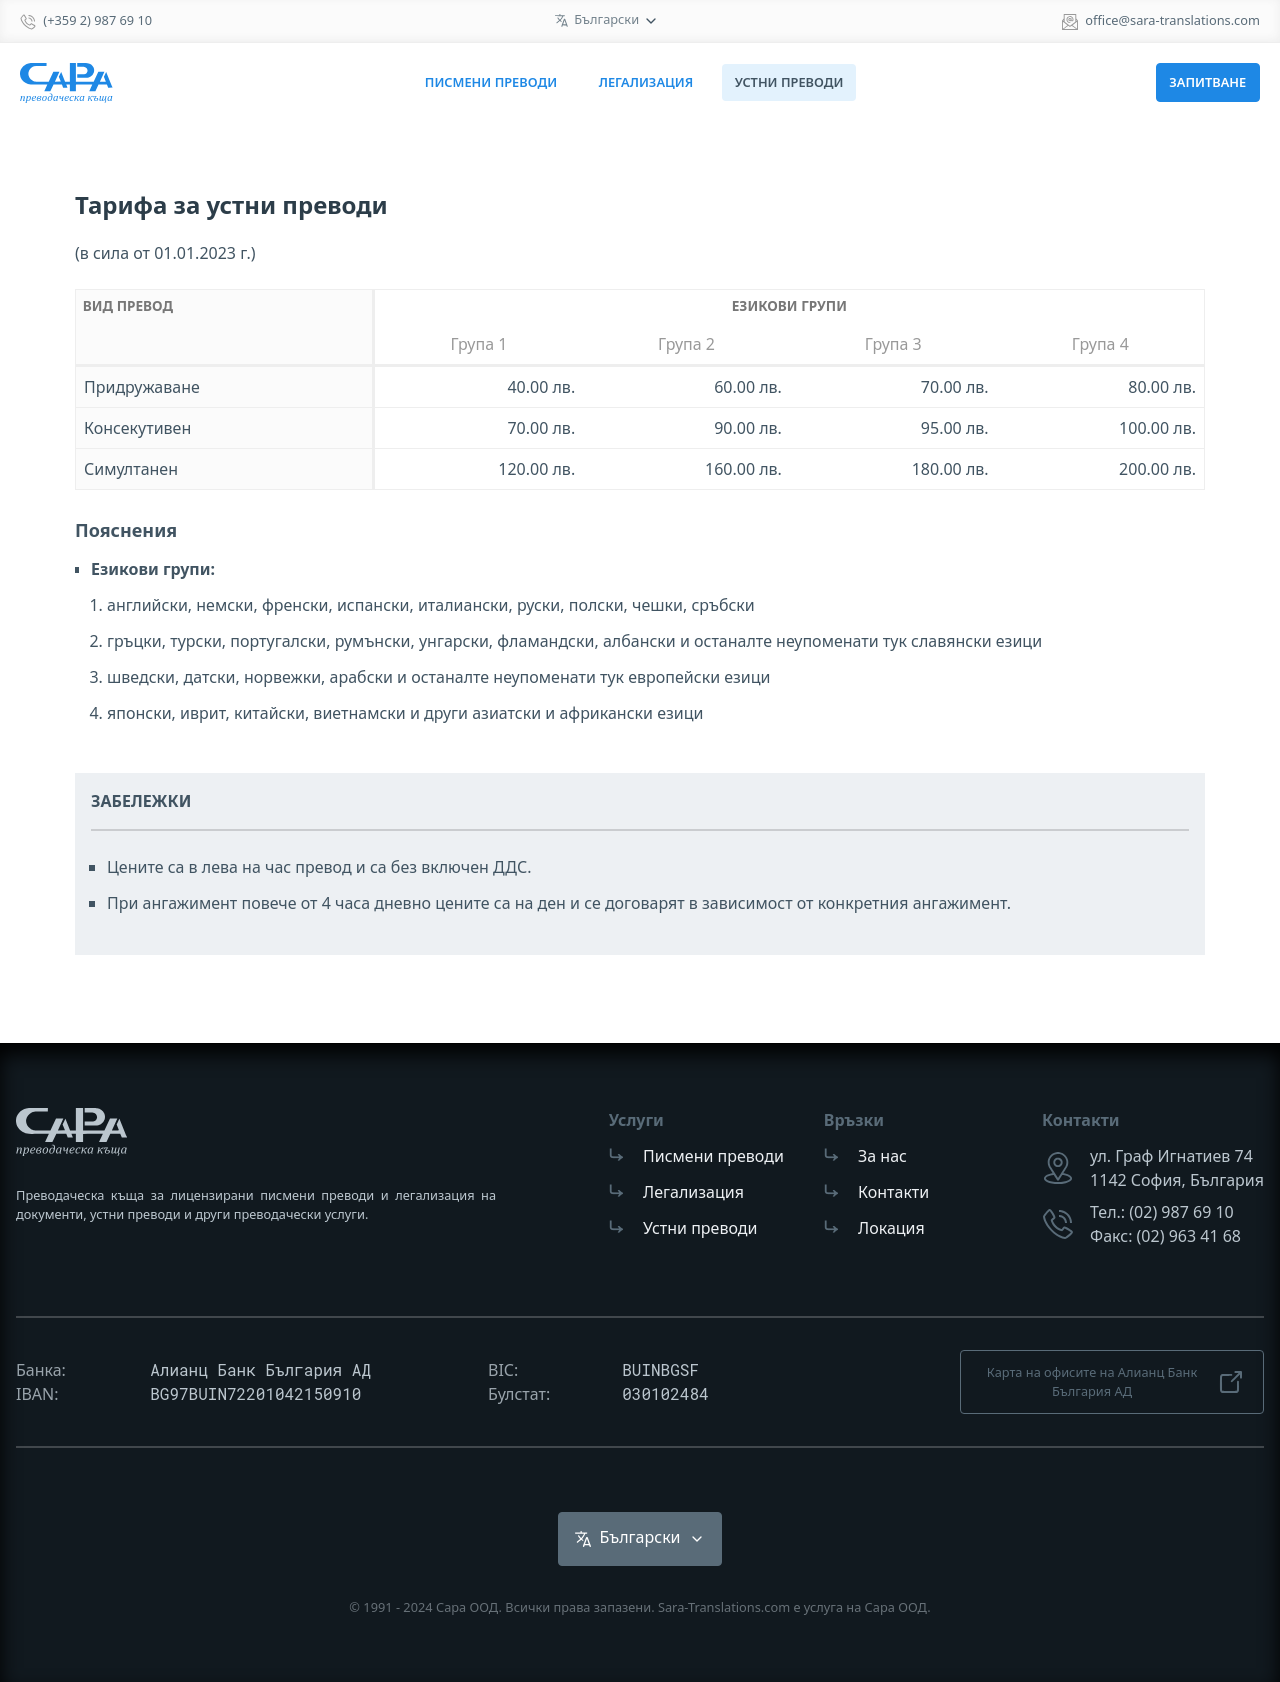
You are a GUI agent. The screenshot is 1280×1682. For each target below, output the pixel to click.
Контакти (893, 1192)
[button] (639, 1539)
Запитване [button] (1207, 82)
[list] (607, 21)
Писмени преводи (491, 82)
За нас (882, 1156)
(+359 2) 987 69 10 (97, 20)
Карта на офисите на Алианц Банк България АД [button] (1117, 1381)
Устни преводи (700, 1228)
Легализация (646, 82)
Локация (891, 1228)
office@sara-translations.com (1172, 20)
